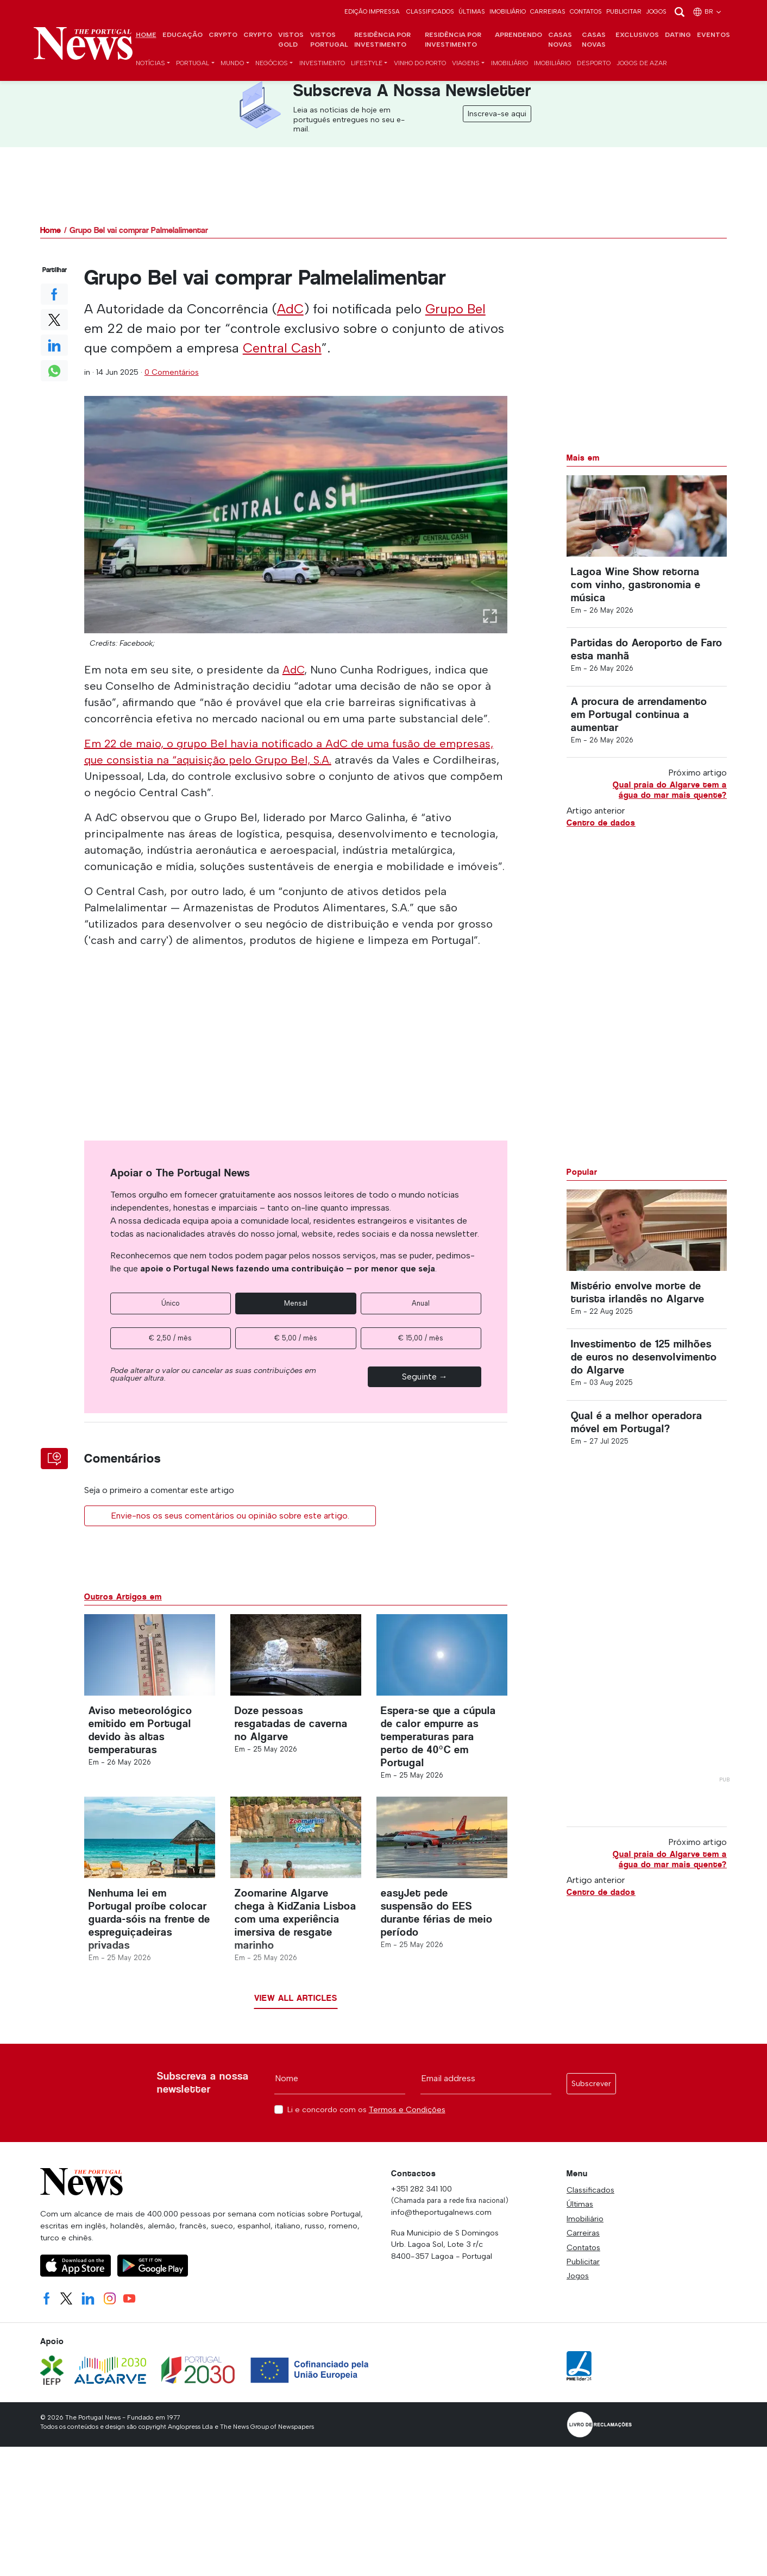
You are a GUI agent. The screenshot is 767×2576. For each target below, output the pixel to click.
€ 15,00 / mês (420, 1338)
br (707, 11)
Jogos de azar (642, 63)
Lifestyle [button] (366, 63)
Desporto (594, 63)
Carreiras (547, 11)
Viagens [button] (466, 63)
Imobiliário (507, 11)
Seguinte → (425, 1376)
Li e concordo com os (366, 2109)
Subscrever (591, 2083)
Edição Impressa (372, 11)
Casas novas (560, 39)
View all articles (295, 1998)
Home (146, 35)
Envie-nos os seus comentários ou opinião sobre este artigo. (230, 1515)
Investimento (322, 63)
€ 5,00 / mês (295, 1338)
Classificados (430, 11)
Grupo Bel (455, 309)
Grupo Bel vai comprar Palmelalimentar (139, 230)
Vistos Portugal (329, 39)
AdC (290, 309)
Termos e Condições (407, 2109)
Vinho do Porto (420, 63)
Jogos (656, 11)
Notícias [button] (150, 63)
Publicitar (624, 11)
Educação (182, 35)
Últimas (471, 11)
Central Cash (282, 348)
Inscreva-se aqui (497, 113)
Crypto (223, 35)
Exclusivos (637, 35)
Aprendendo (518, 35)
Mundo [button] (232, 63)
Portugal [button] (192, 63)
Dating (678, 35)
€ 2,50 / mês (170, 1338)
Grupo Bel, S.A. (293, 759)
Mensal (295, 1303)
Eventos (713, 35)
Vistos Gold (291, 39)
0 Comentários (171, 372)
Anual (421, 1303)
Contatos (586, 11)
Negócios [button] (271, 63)
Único (170, 1303)
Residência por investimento (382, 39)
